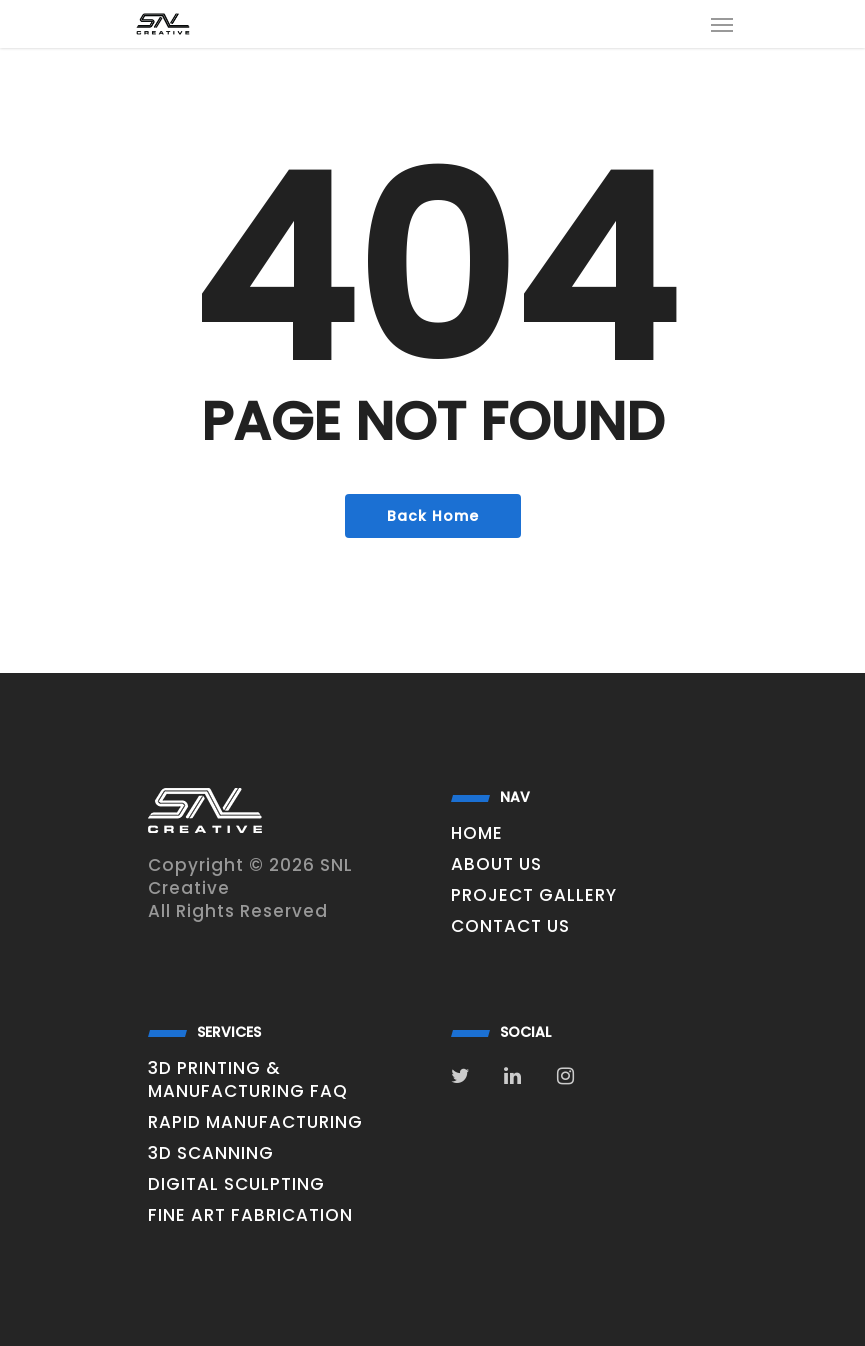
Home (477, 833)
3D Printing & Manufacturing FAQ (248, 1080)
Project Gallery (534, 895)
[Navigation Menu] (722, 24)
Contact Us (510, 926)
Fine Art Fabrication (250, 1215)
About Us (496, 864)
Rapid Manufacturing (255, 1122)
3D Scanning (211, 1153)
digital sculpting (236, 1184)
